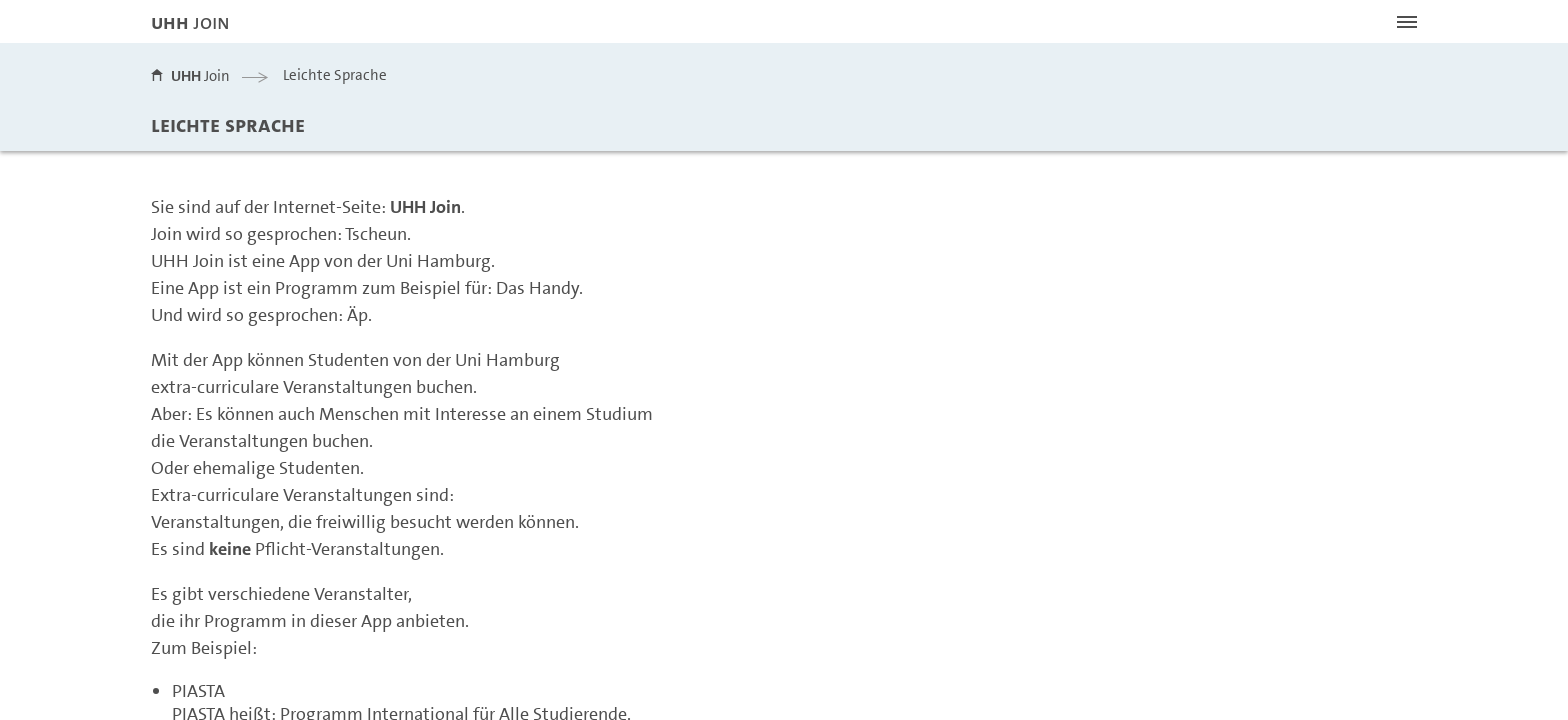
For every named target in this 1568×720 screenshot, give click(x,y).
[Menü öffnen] (1407, 22)
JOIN (190, 22)
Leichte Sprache (335, 75)
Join (200, 76)
